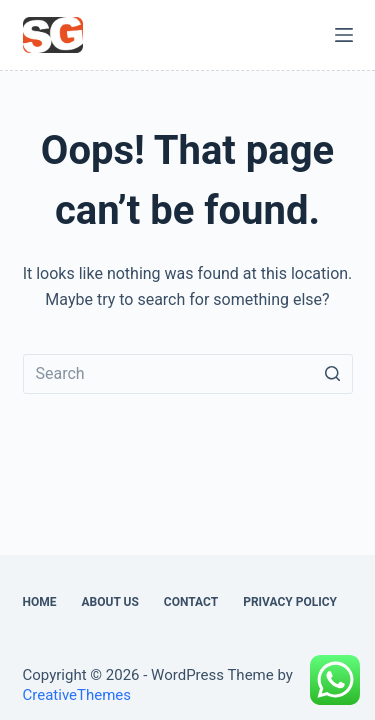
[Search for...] (188, 374)
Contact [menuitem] (191, 602)
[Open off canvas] (344, 35)
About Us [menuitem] (110, 602)
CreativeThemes (77, 695)
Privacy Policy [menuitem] (290, 602)
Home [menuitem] (40, 602)
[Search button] (333, 374)
